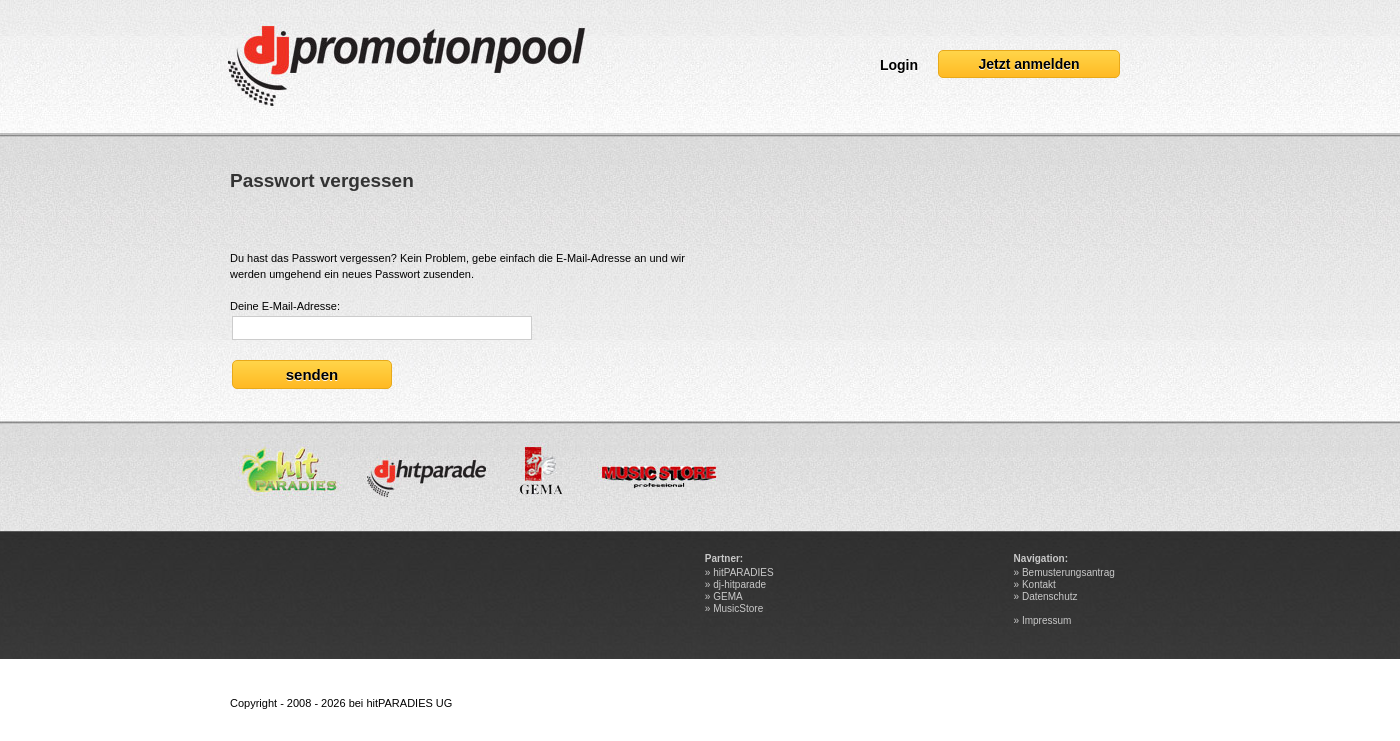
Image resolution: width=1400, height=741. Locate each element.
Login (899, 65)
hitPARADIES (743, 572)
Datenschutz (1050, 596)
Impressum (1046, 620)
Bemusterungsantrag (1068, 572)
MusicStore (738, 608)
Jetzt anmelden (1028, 64)
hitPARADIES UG (409, 703)
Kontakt (1039, 584)
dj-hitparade (739, 584)
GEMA (727, 596)
